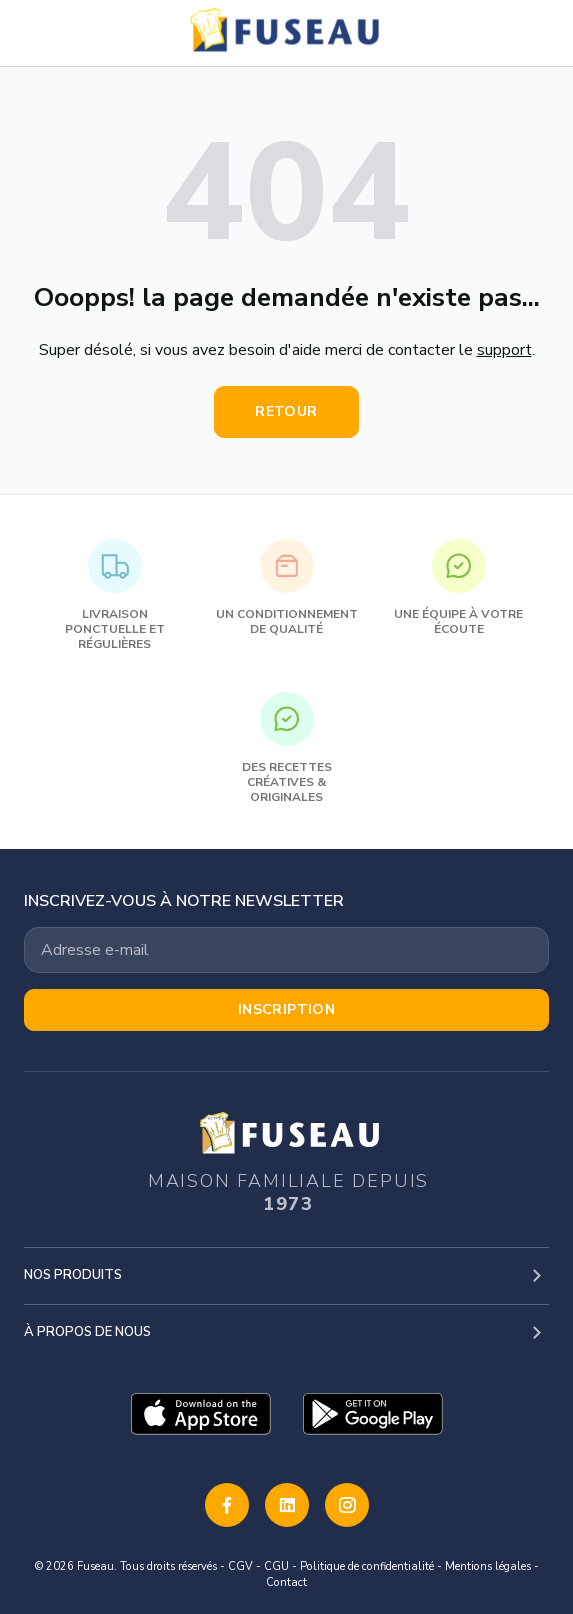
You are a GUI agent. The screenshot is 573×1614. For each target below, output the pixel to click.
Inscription (287, 1009)
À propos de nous (87, 1332)
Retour (286, 411)
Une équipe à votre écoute (458, 588)
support (504, 350)
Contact (286, 1582)
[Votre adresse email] (286, 950)
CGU (276, 1566)
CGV (240, 1566)
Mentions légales (488, 1566)
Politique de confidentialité (367, 1566)
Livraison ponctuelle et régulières (115, 595)
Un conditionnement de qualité (287, 588)
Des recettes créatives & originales (287, 748)
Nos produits (73, 1275)
